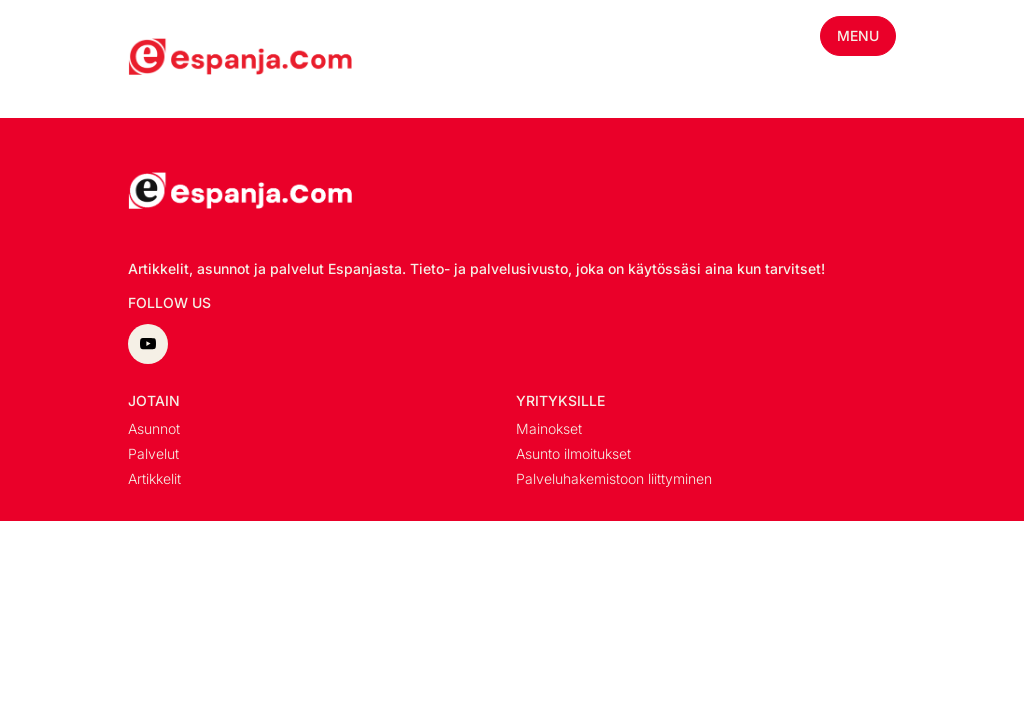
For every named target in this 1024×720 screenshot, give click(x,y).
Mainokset (549, 428)
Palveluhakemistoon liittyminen (614, 478)
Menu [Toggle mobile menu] (858, 35)
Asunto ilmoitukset (573, 453)
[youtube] (148, 344)
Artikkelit (154, 478)
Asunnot (154, 428)
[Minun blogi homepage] (176, 59)
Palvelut (153, 453)
